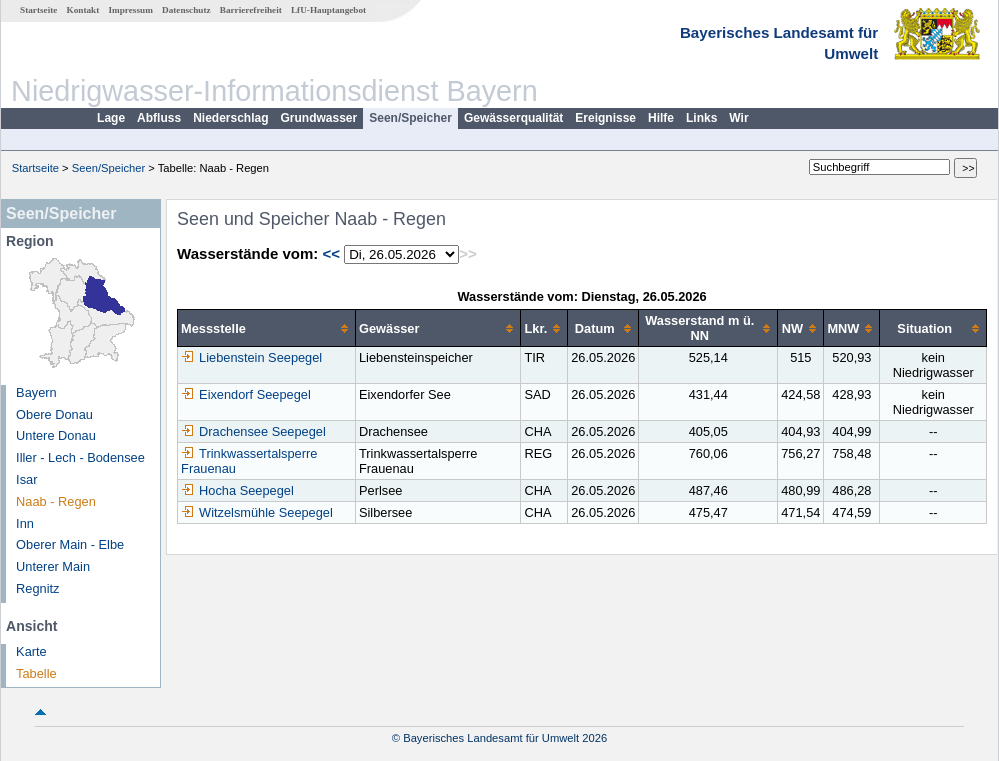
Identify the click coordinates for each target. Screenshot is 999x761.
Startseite (38, 10)
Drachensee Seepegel (253, 431)
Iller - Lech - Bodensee (80, 457)
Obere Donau (54, 414)
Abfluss (159, 118)
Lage (111, 118)
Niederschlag (230, 118)
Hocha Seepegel (237, 490)
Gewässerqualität (513, 118)
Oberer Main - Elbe (70, 544)
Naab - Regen (56, 501)
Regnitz (37, 588)
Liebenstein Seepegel (251, 357)
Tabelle (36, 673)
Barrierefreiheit (251, 10)
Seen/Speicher (410, 118)
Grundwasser (319, 118)
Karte (31, 651)
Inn (25, 523)
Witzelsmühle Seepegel (257, 512)
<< (331, 253)
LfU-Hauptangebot (328, 10)
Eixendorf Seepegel (246, 394)
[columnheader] (267, 328)
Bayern (36, 392)
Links (701, 118)
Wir (738, 118)
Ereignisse (605, 118)
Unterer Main (53, 566)
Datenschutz (186, 10)
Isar (26, 479)
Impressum (131, 10)
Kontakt (83, 10)
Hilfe (661, 118)
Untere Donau (56, 435)
